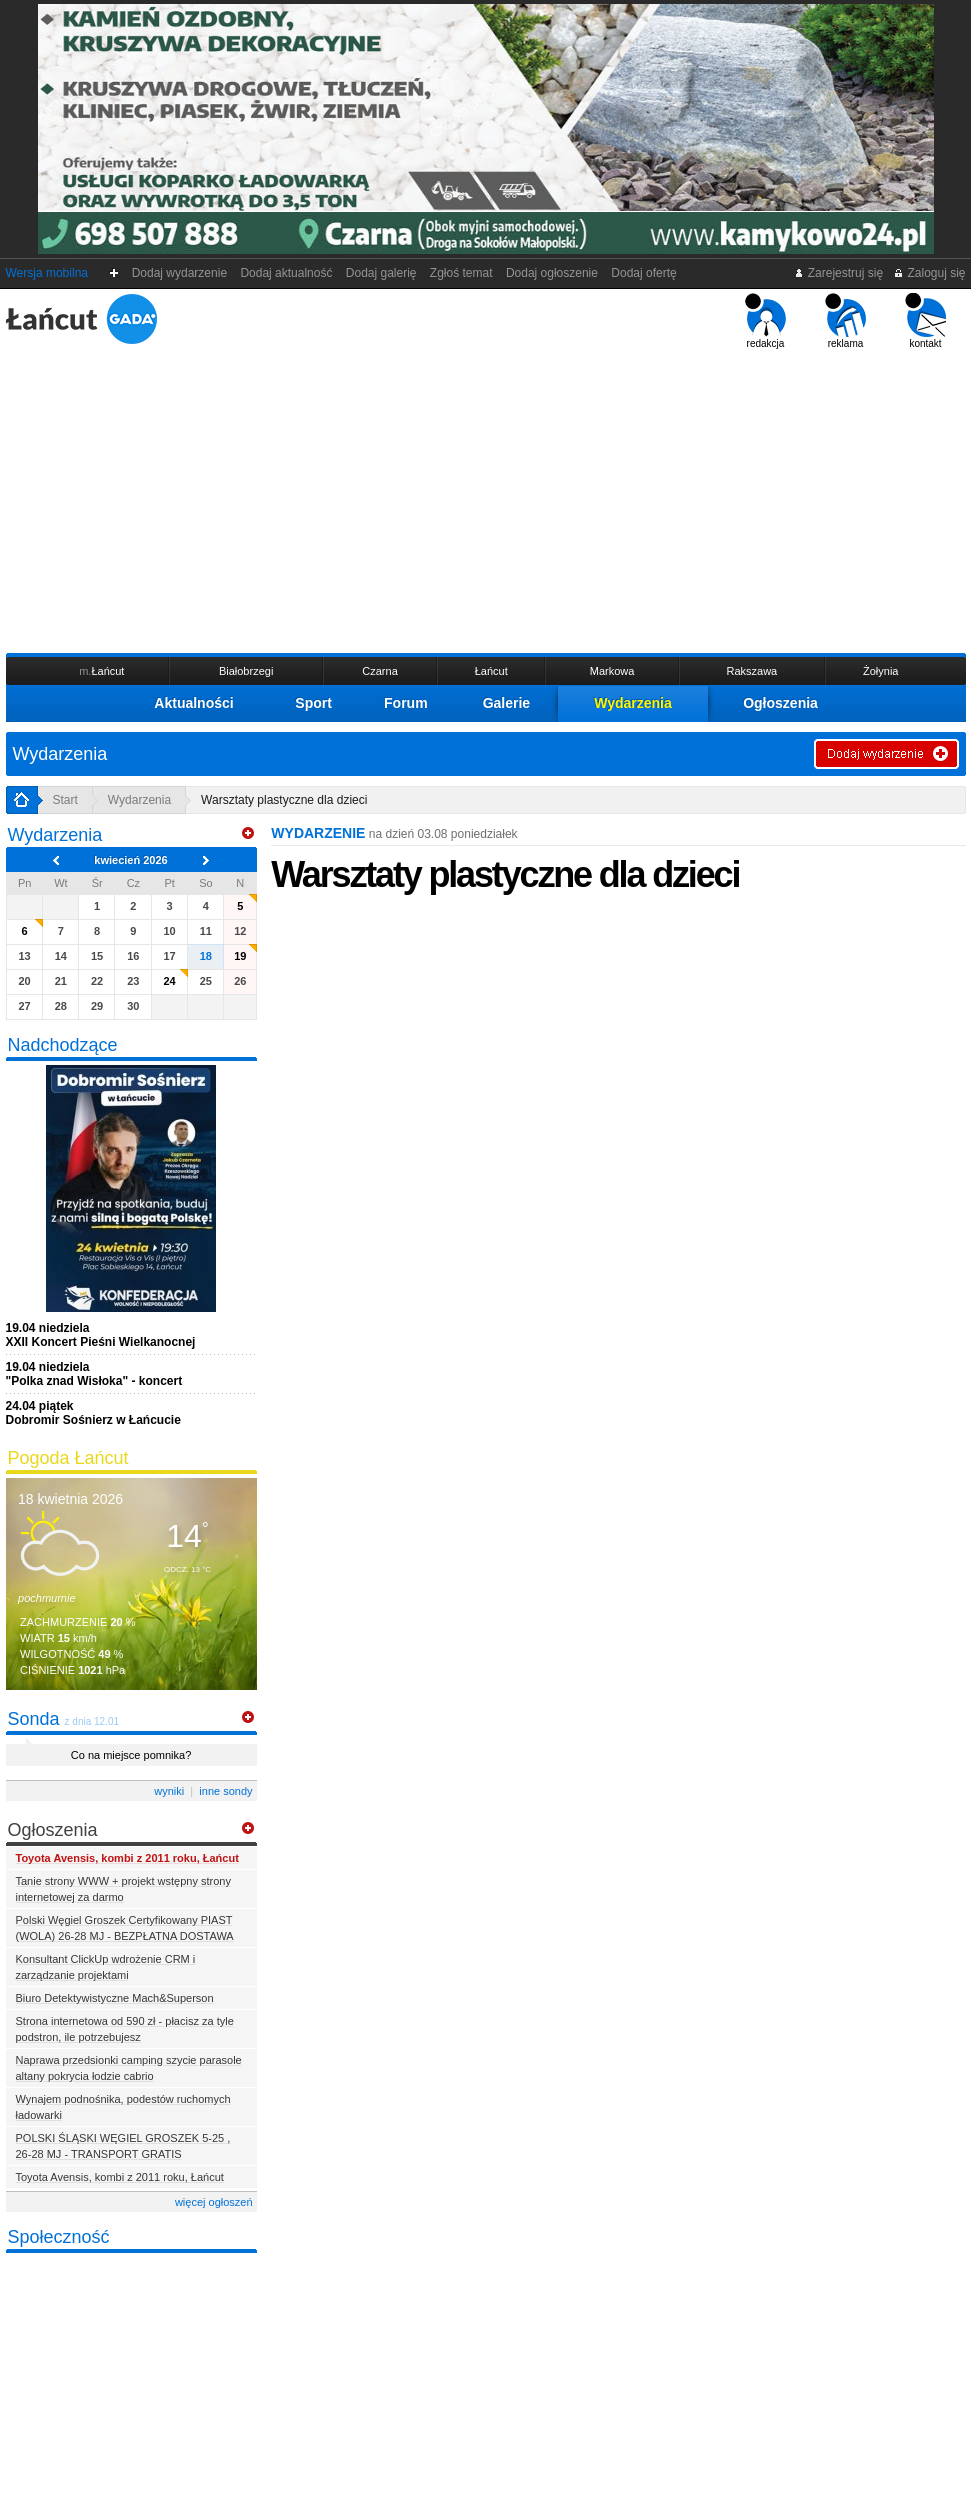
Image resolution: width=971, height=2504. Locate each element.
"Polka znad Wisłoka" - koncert (94, 1374)
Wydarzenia (633, 703)
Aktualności (193, 703)
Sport (313, 703)
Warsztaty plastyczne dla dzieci (284, 800)
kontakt (925, 321)
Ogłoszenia (780, 703)
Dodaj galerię (381, 273)
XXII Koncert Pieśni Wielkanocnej (101, 1335)
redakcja (765, 321)
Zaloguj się (929, 273)
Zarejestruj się (838, 273)
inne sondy (225, 1791)
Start (65, 800)
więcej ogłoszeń (214, 2202)
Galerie (506, 703)
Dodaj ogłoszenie (551, 273)
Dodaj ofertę (644, 273)
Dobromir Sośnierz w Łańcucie (93, 1413)
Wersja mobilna (47, 273)
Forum (406, 703)
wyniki (169, 1791)
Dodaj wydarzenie (179, 273)
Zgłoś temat (461, 273)
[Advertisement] (486, 499)
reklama (845, 321)
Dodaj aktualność (286, 273)
